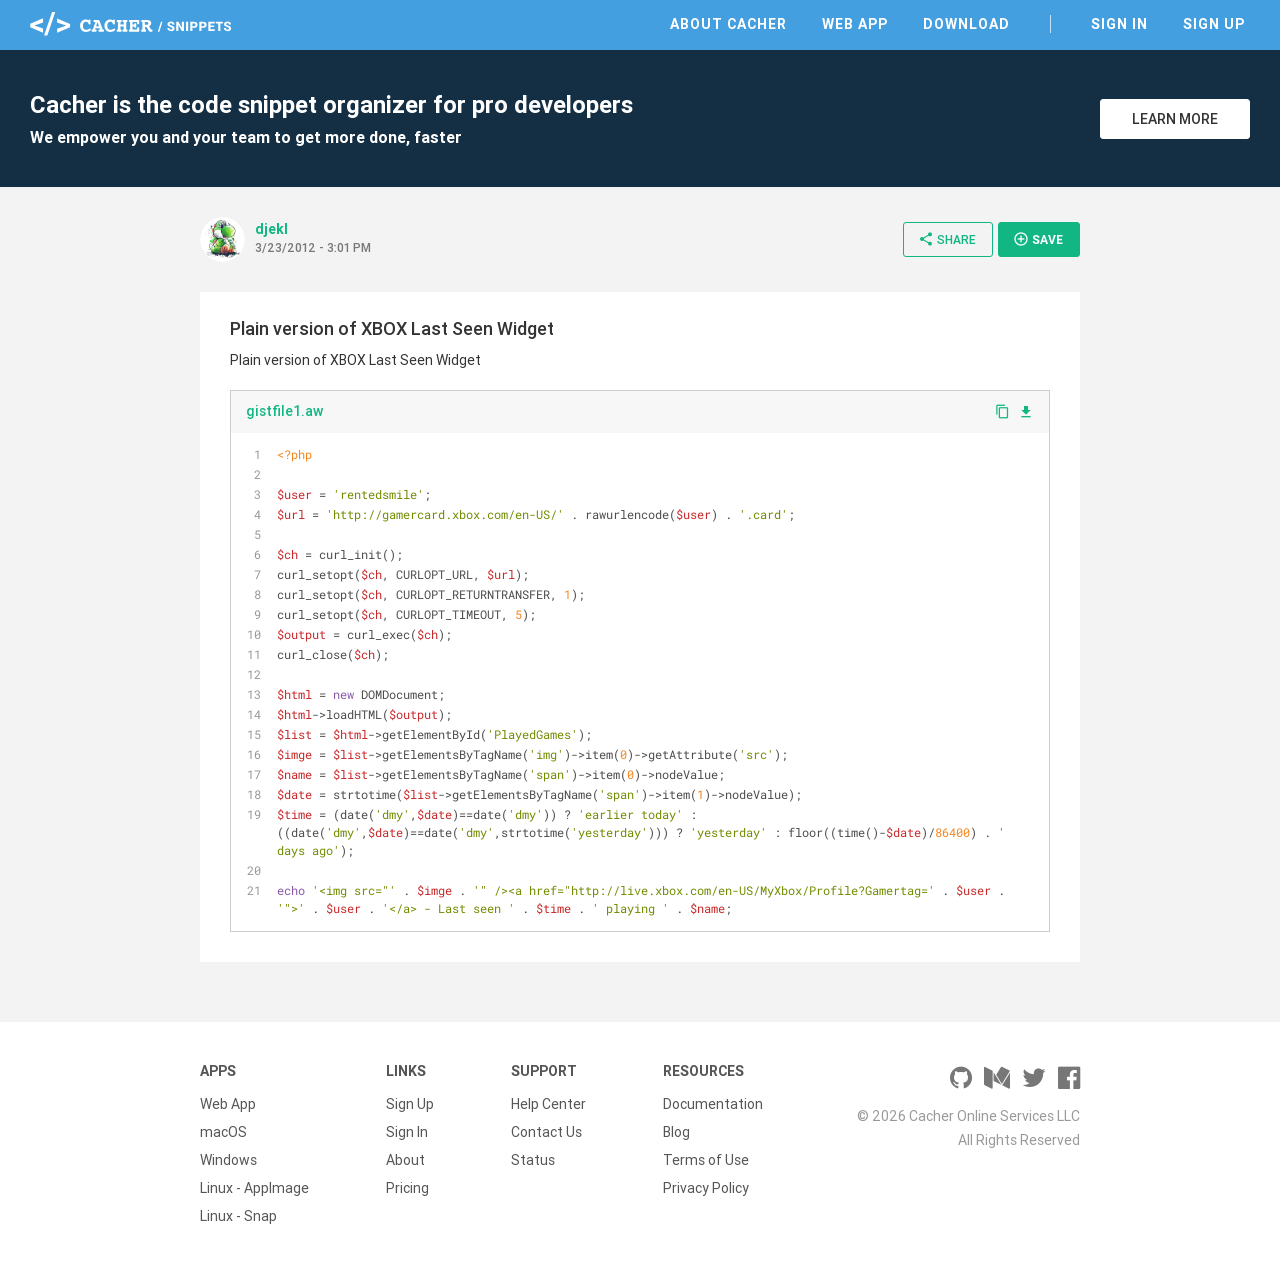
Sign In (1119, 24)
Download (966, 24)
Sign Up (1214, 24)
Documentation (713, 1104)
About (405, 1160)
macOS (223, 1132)
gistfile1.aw (284, 411)
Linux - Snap (238, 1216)
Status (533, 1160)
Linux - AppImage (254, 1188)
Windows (228, 1160)
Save (1038, 239)
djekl (271, 229)
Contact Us (546, 1132)
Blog (676, 1132)
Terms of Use (706, 1160)
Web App (855, 24)
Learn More (1175, 119)
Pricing (407, 1188)
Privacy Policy (706, 1188)
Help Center (548, 1104)
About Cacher (728, 24)
